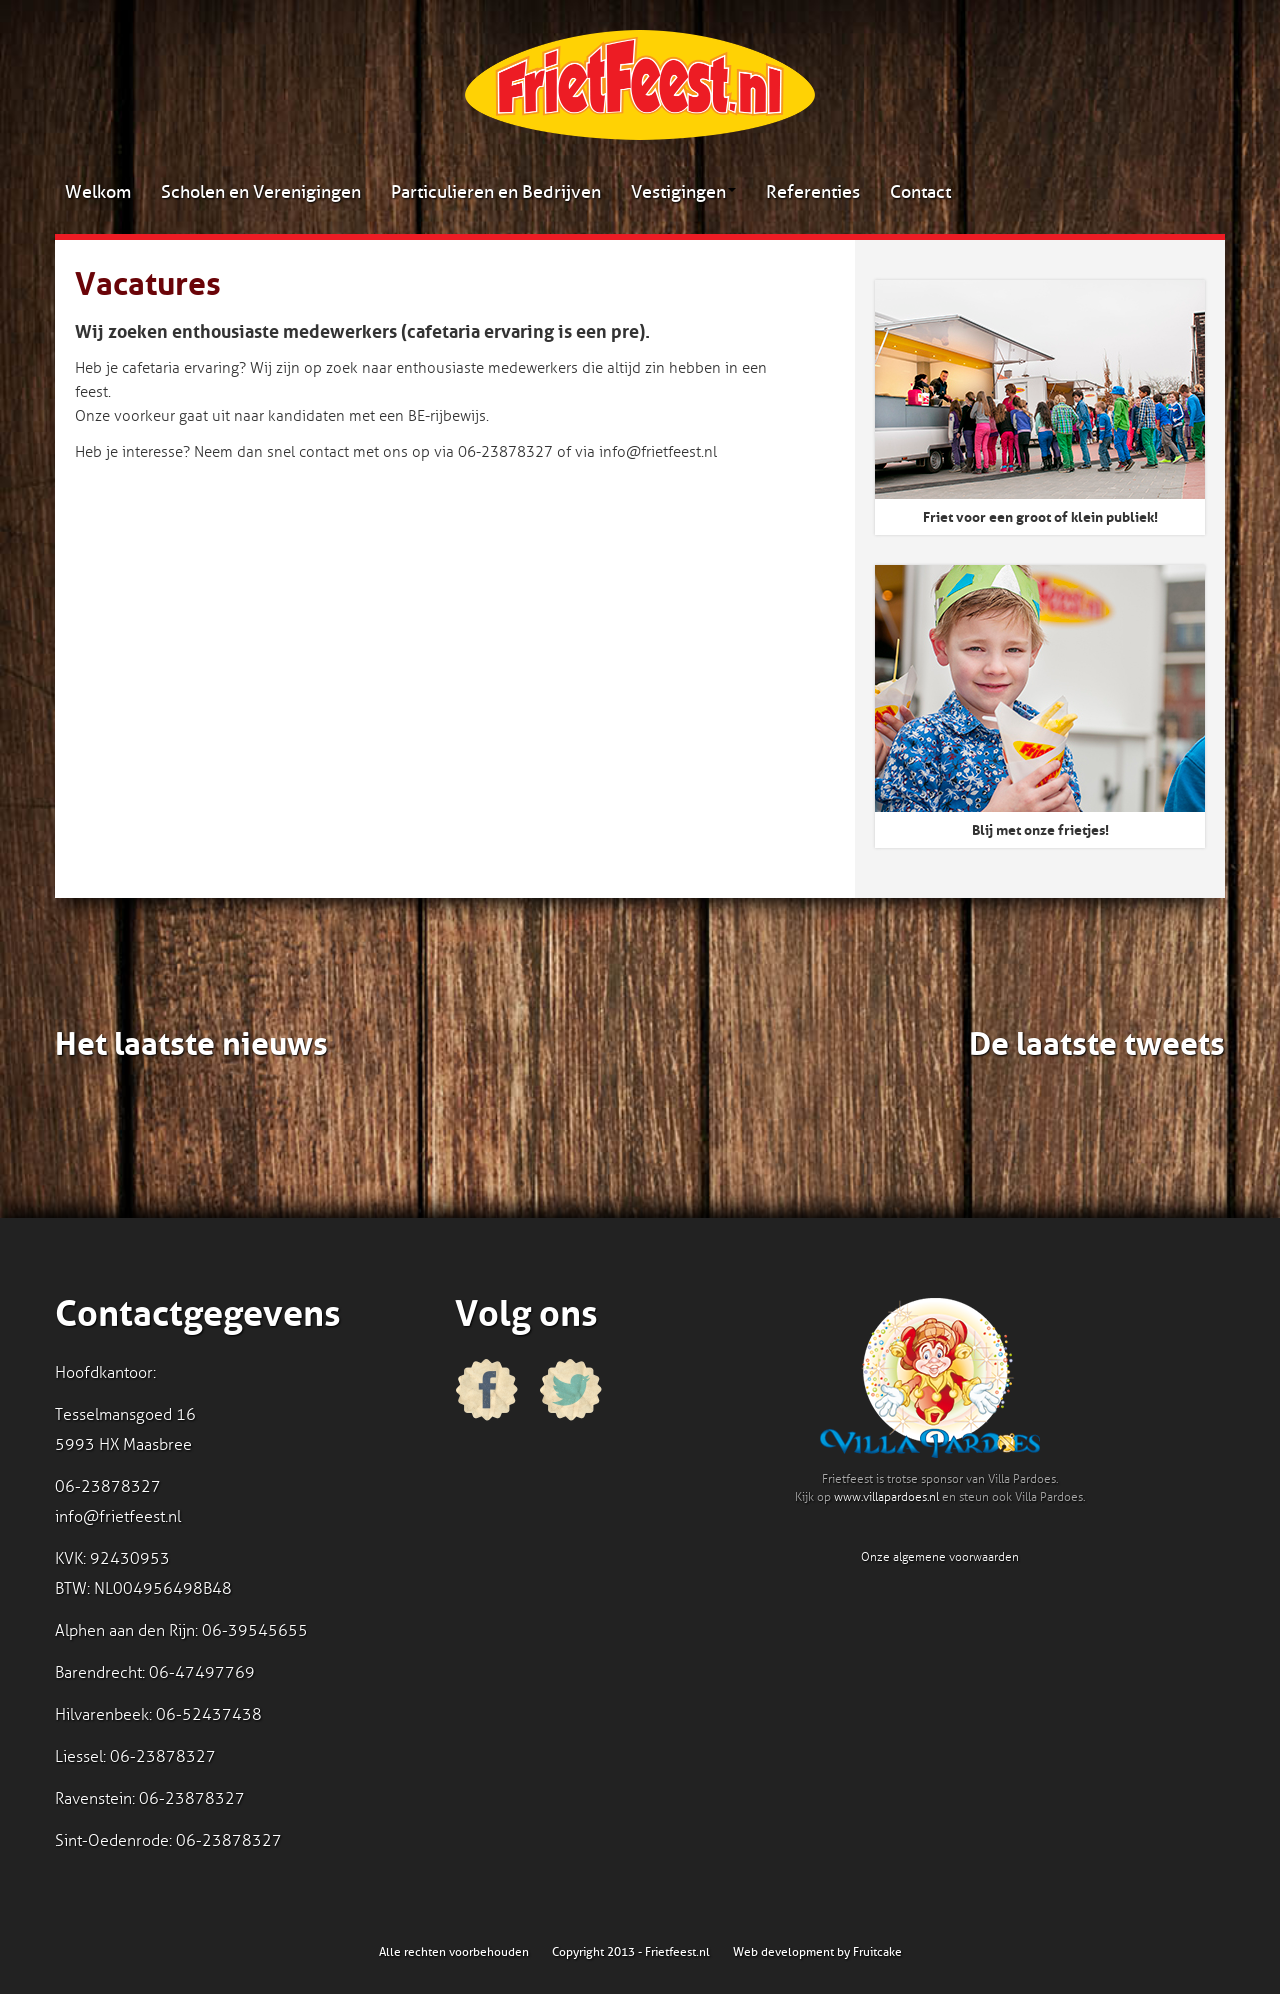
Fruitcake (877, 1952)
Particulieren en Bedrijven (496, 192)
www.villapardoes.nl (886, 1497)
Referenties (813, 192)
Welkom (98, 192)
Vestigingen (683, 192)
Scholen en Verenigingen (261, 192)
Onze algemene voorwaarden (940, 1557)
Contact (920, 192)
